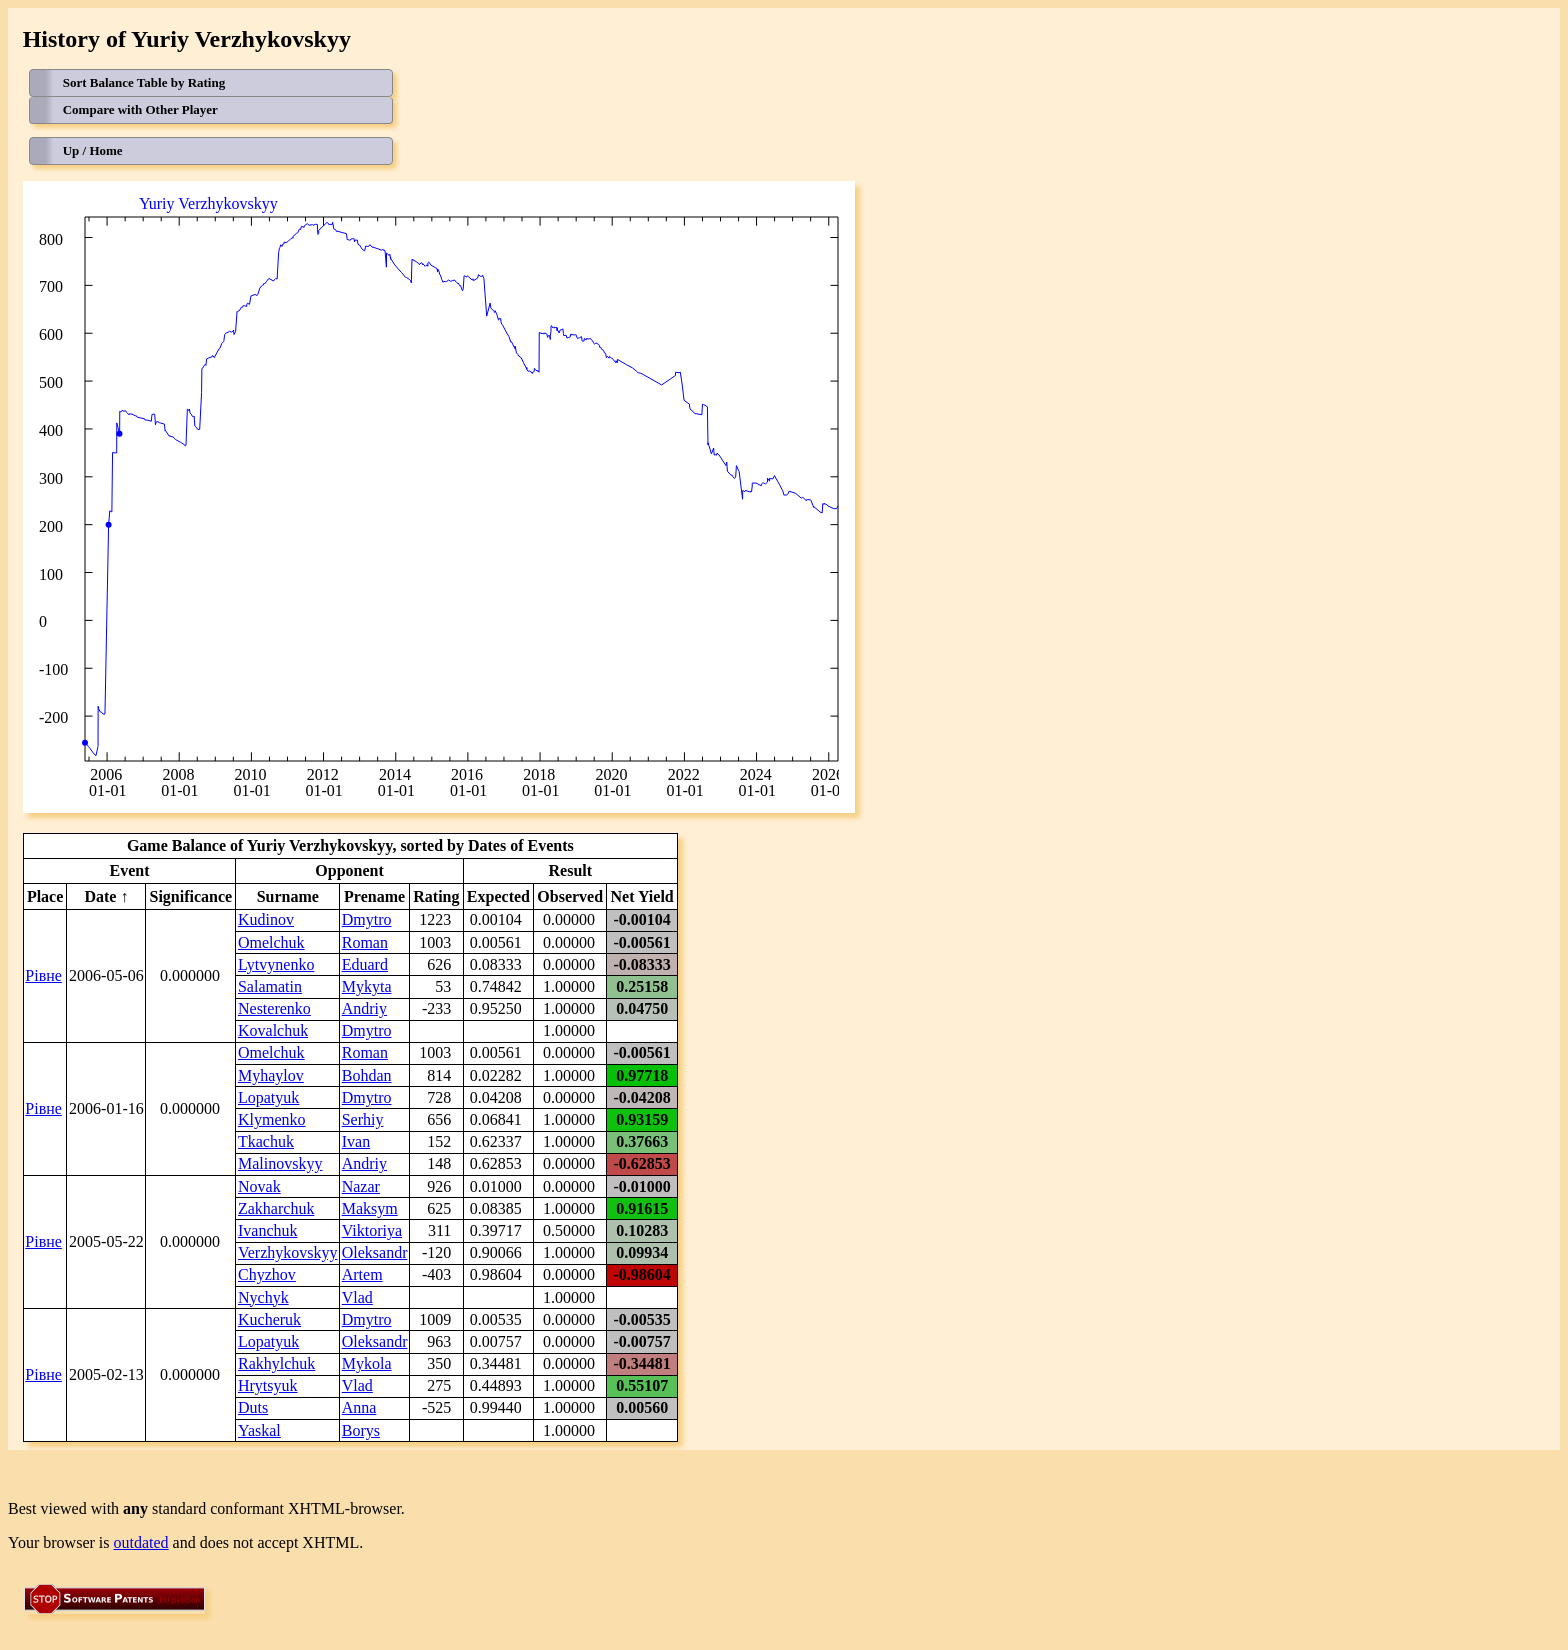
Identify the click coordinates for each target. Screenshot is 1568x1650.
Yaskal (259, 1430)
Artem (362, 1274)
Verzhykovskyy (288, 1252)
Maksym (370, 1208)
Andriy (364, 1008)
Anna (359, 1407)
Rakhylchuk (276, 1363)
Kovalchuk (273, 1030)
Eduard (365, 964)
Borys (361, 1430)
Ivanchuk (268, 1230)
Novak (259, 1186)
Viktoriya (372, 1230)
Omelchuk (271, 942)
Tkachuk (266, 1141)
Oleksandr (375, 1252)
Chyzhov (267, 1274)
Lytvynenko (276, 964)
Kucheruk (269, 1319)
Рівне (43, 975)
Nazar (361, 1186)
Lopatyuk (268, 1097)
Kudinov (266, 919)
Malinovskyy (280, 1163)
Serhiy (363, 1119)
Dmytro (367, 919)
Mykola (367, 1363)
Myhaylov (271, 1075)
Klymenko (272, 1119)
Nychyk (263, 1297)
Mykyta (367, 986)
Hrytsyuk (268, 1385)
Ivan (356, 1141)
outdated (141, 1542)
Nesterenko (274, 1008)
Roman (365, 942)
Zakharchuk (276, 1208)
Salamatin (270, 986)
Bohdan (367, 1075)
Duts (253, 1407)
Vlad (357, 1297)
